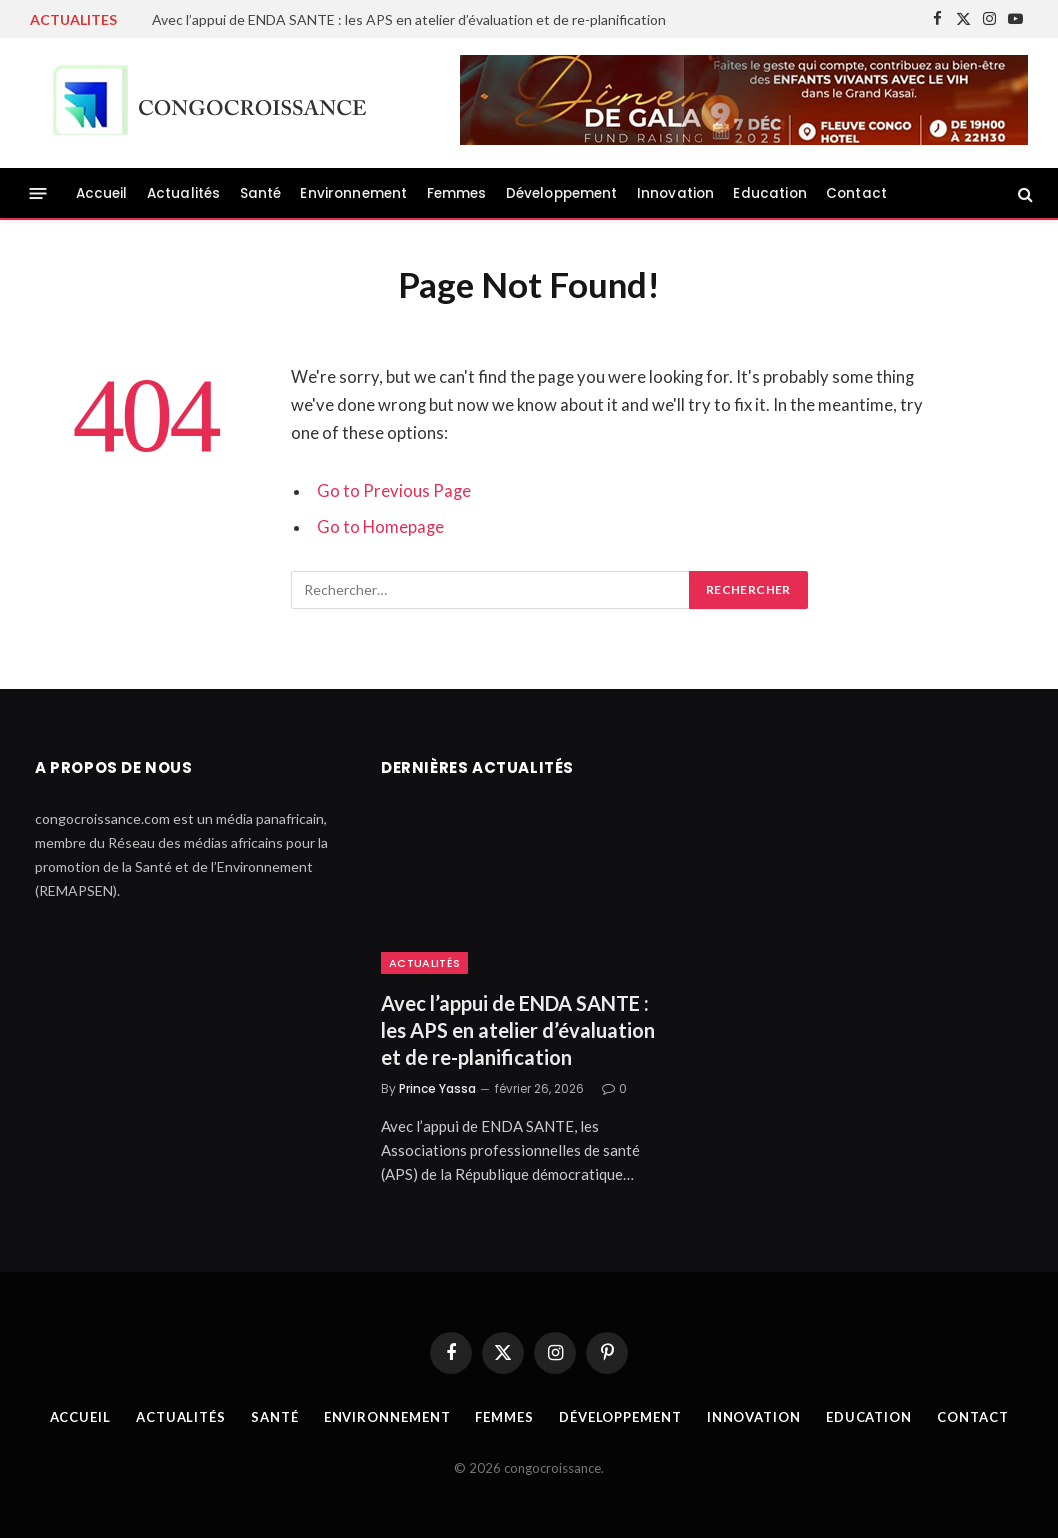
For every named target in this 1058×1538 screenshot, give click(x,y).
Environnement (353, 193)
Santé (261, 193)
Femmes (457, 193)
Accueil (102, 193)
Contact (856, 193)
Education (769, 193)
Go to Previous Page (394, 491)
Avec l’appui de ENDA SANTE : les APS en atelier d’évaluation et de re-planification (409, 19)
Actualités (184, 193)
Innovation (676, 193)
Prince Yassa (437, 1088)
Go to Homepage (380, 527)
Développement (562, 193)
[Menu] (38, 193)
